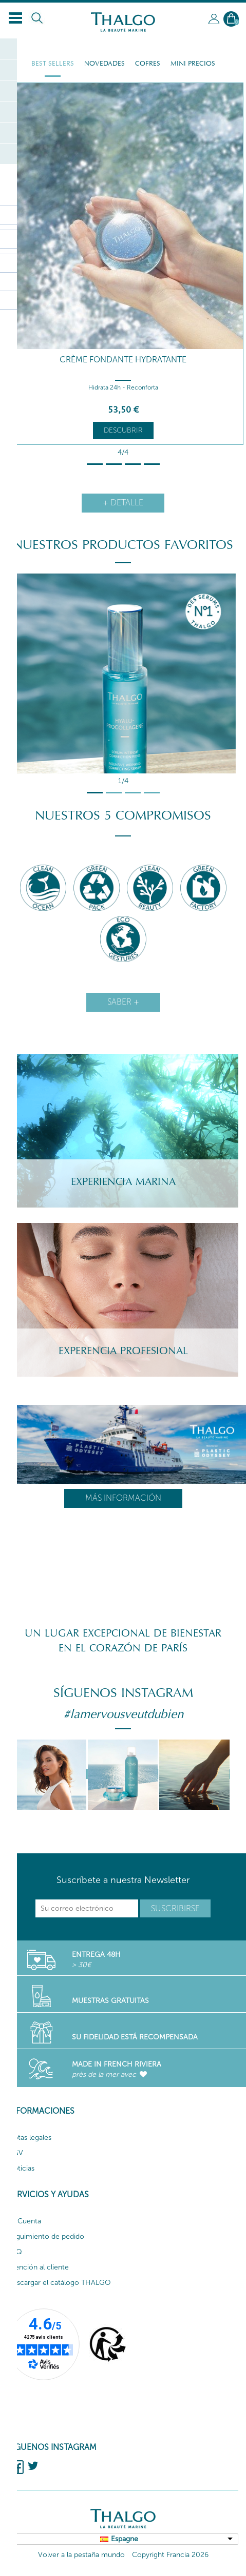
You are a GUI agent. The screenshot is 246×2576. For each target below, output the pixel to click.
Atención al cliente (38, 2267)
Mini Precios (193, 63)
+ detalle (123, 502)
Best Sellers (52, 63)
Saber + (123, 1002)
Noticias (21, 2168)
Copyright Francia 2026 (170, 2554)
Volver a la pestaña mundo (81, 2554)
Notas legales (29, 2137)
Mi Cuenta (24, 2221)
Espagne (124, 2538)
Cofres (147, 63)
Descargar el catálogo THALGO (59, 2282)
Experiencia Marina (123, 1182)
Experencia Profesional (123, 1351)
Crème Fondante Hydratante (123, 359)
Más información (123, 1498)
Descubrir (123, 430)
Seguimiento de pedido (46, 2236)
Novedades (104, 63)
